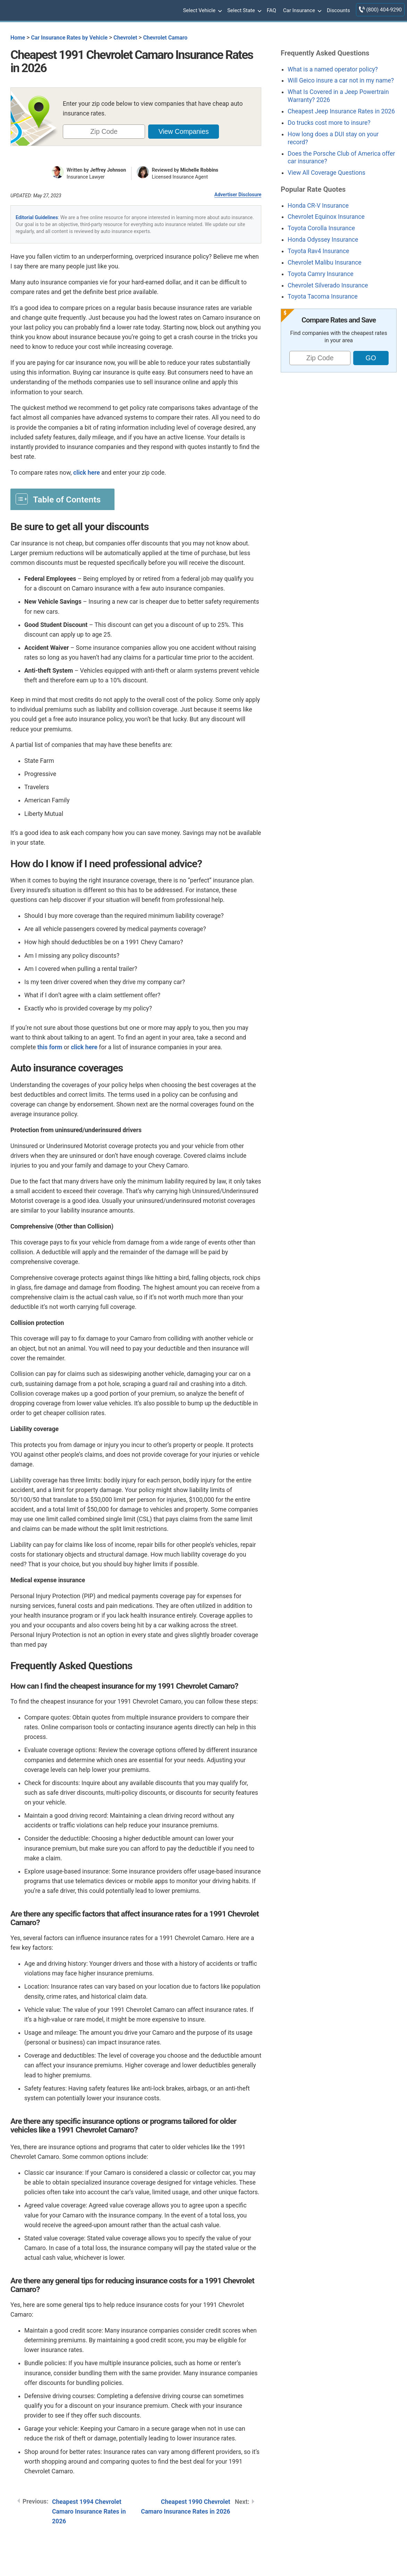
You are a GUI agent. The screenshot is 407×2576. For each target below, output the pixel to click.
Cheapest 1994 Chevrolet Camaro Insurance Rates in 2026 (89, 2511)
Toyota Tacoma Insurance (323, 296)
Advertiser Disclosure (238, 194)
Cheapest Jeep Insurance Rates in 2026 (341, 111)
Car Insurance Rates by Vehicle (69, 37)
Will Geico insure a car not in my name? (341, 80)
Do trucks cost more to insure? (329, 122)
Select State (243, 10)
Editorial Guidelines (37, 217)
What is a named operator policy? (333, 69)
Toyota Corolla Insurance (321, 228)
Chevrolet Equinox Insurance (326, 216)
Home (17, 37)
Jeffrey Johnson (108, 170)
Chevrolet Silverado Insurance (328, 285)
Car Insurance (301, 10)
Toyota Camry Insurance (320, 273)
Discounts (338, 10)
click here (86, 472)
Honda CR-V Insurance (318, 205)
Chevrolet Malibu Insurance (325, 262)
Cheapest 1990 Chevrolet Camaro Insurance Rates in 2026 (185, 2506)
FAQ (271, 10)
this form (49, 1047)
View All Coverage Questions (326, 172)
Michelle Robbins (199, 170)
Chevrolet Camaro (165, 37)
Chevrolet (125, 37)
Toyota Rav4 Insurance (318, 251)
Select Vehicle (201, 10)
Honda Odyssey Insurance (323, 239)
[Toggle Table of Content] (62, 499)
